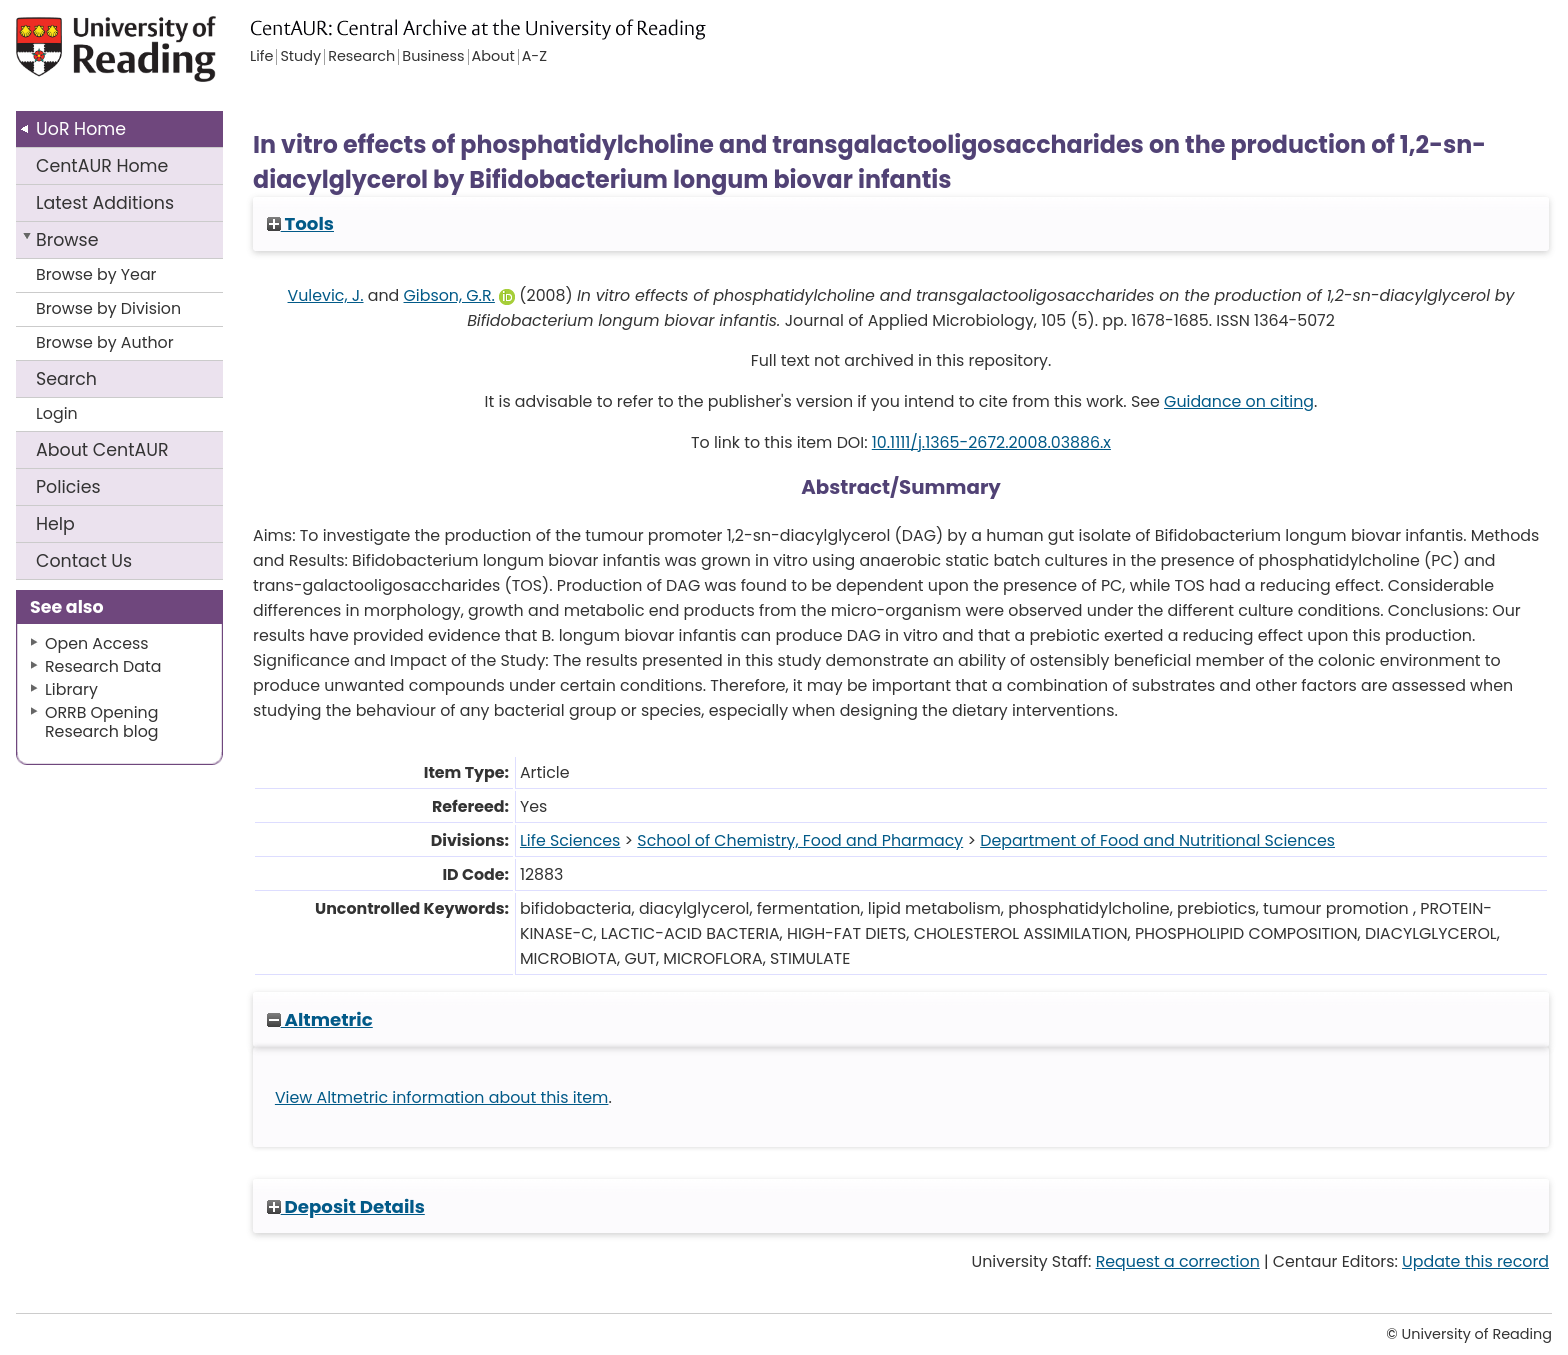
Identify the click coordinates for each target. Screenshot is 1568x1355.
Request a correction (1178, 1261)
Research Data (103, 666)
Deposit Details (346, 1206)
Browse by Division (108, 308)
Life (261, 57)
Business (433, 57)
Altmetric (320, 1019)
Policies (68, 487)
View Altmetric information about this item (442, 1097)
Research (361, 57)
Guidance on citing (1239, 401)
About (102, 450)
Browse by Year (96, 274)
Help (55, 524)
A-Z (534, 57)
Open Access (97, 643)
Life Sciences (570, 840)
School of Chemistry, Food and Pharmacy (800, 840)
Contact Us (84, 561)
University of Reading (173, 57)
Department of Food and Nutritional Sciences (1157, 840)
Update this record (1475, 1261)
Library (71, 689)
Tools (300, 223)
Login (57, 413)
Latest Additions (105, 203)
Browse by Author (105, 342)
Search (66, 379)
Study (300, 57)
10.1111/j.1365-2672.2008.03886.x (991, 442)
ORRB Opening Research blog (102, 722)
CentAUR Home (102, 166)
